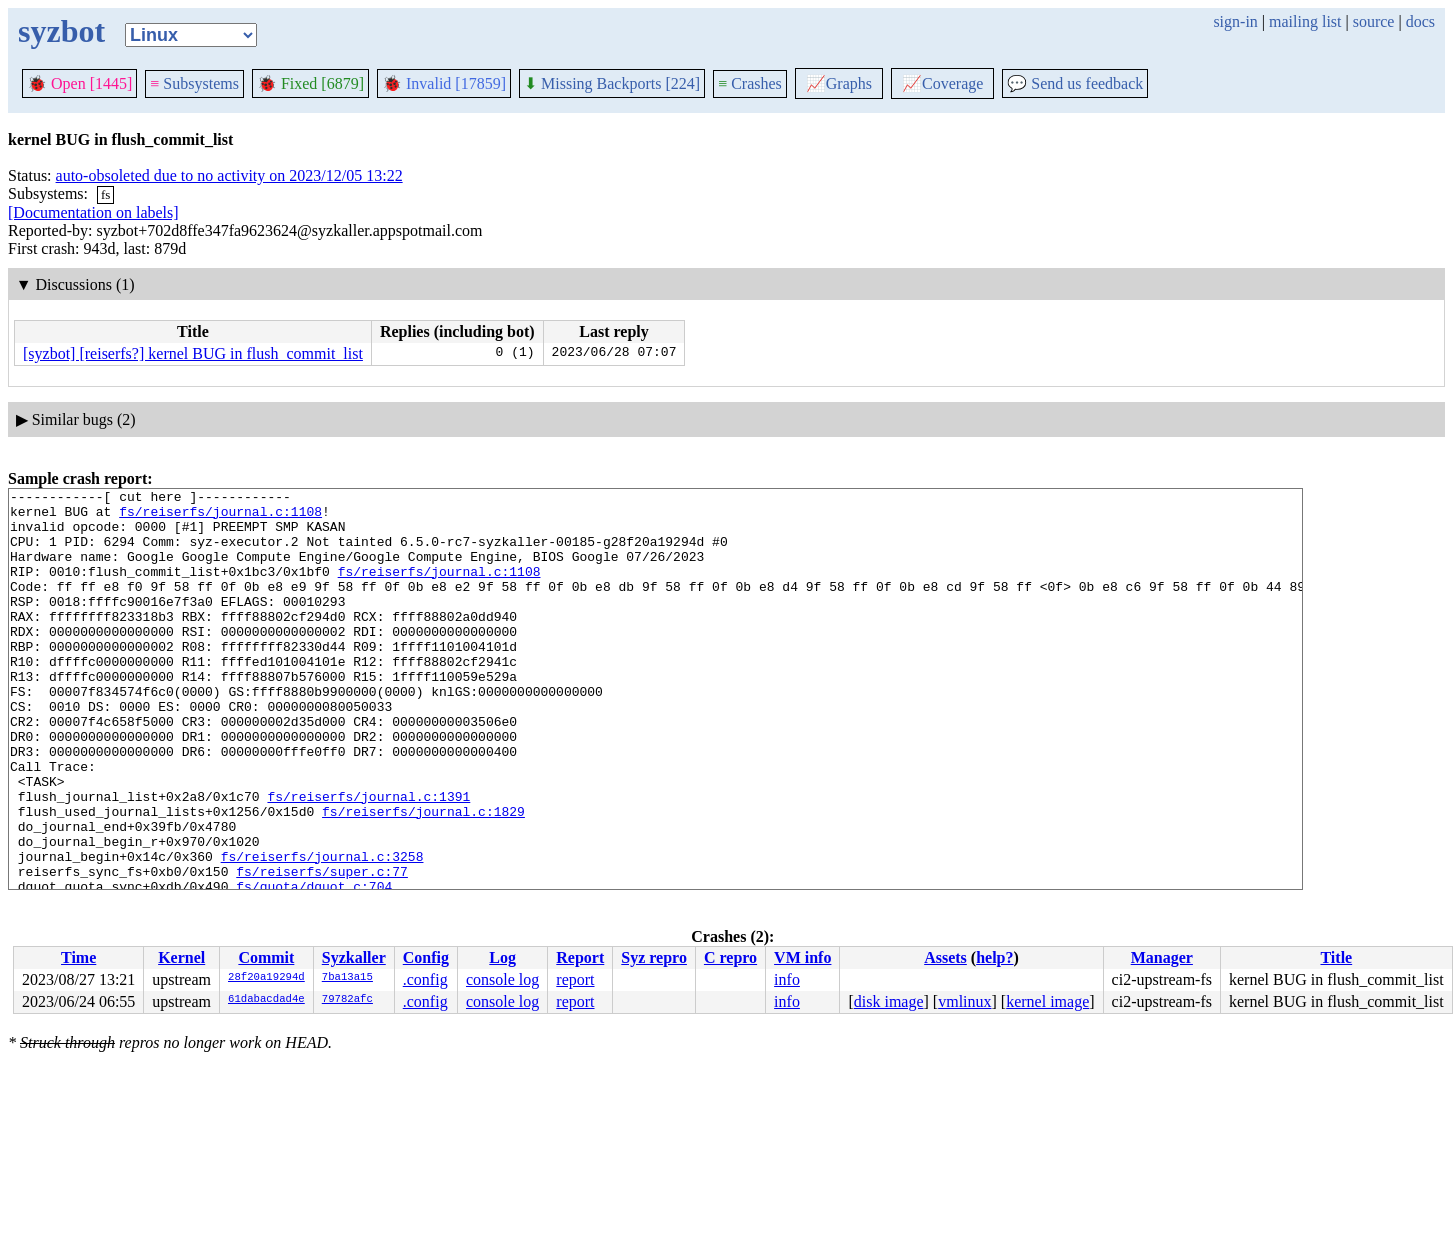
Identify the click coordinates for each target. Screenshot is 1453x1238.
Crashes (750, 83)
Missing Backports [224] (612, 83)
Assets (945, 957)
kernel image (1047, 1001)
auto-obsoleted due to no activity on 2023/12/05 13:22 (229, 175)
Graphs (839, 83)
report (575, 979)
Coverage (942, 83)
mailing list (1305, 21)
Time (78, 957)
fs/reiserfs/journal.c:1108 (220, 517)
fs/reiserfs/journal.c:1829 (423, 877)
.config (425, 979)
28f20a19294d (266, 978)
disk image (889, 1001)
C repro (730, 957)
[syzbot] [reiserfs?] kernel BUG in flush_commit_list (193, 353)
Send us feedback (1075, 83)
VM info (802, 957)
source (1374, 21)
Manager (1162, 957)
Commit (266, 957)
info (787, 979)
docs (1420, 21)
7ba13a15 (347, 978)
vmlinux (964, 1001)
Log (502, 957)
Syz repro (654, 957)
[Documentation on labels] (93, 212)
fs (105, 194)
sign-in (1235, 21)
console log (502, 979)
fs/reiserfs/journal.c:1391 (368, 859)
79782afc (347, 1000)
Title (1336, 957)
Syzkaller (354, 957)
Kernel (181, 957)
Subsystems (194, 83)
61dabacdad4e (266, 1000)
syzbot (61, 31)
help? (994, 957)
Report (580, 957)
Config (426, 957)
